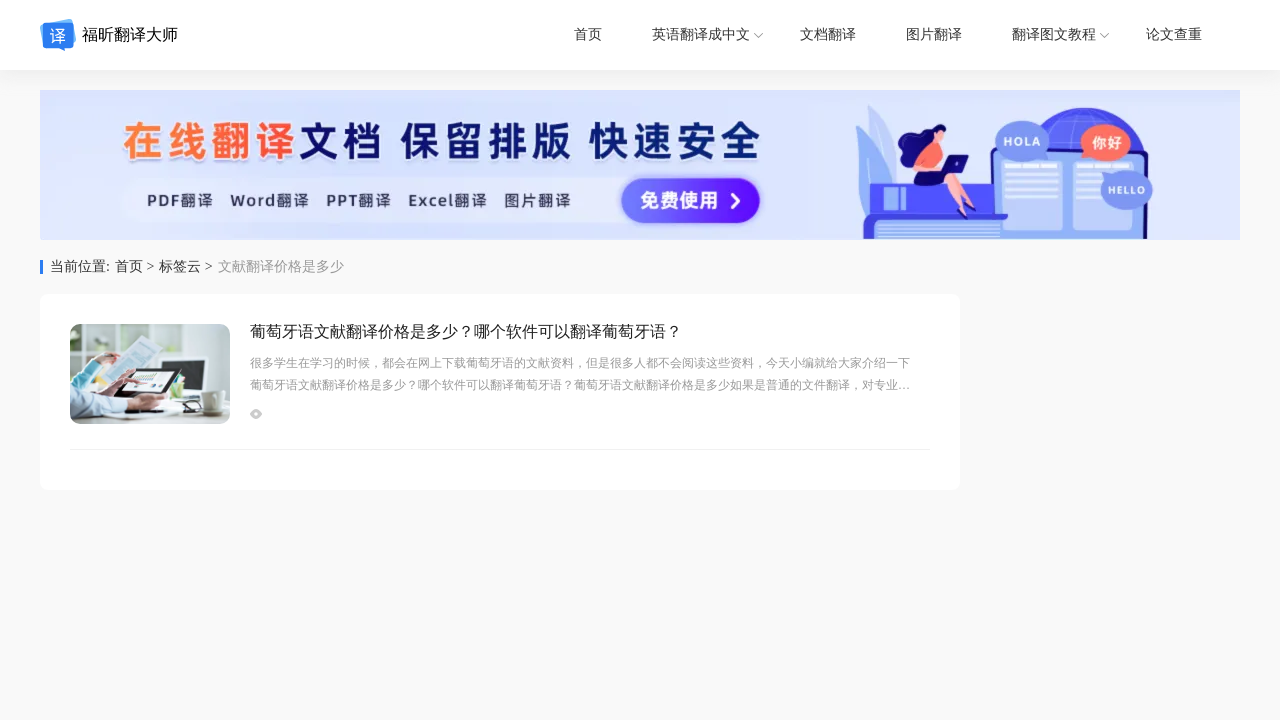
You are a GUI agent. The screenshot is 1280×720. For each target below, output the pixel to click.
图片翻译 (934, 34)
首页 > (134, 267)
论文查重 (1174, 34)
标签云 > (185, 267)
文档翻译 (828, 34)
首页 (588, 34)
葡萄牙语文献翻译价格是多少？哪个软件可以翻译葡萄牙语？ (466, 331)
